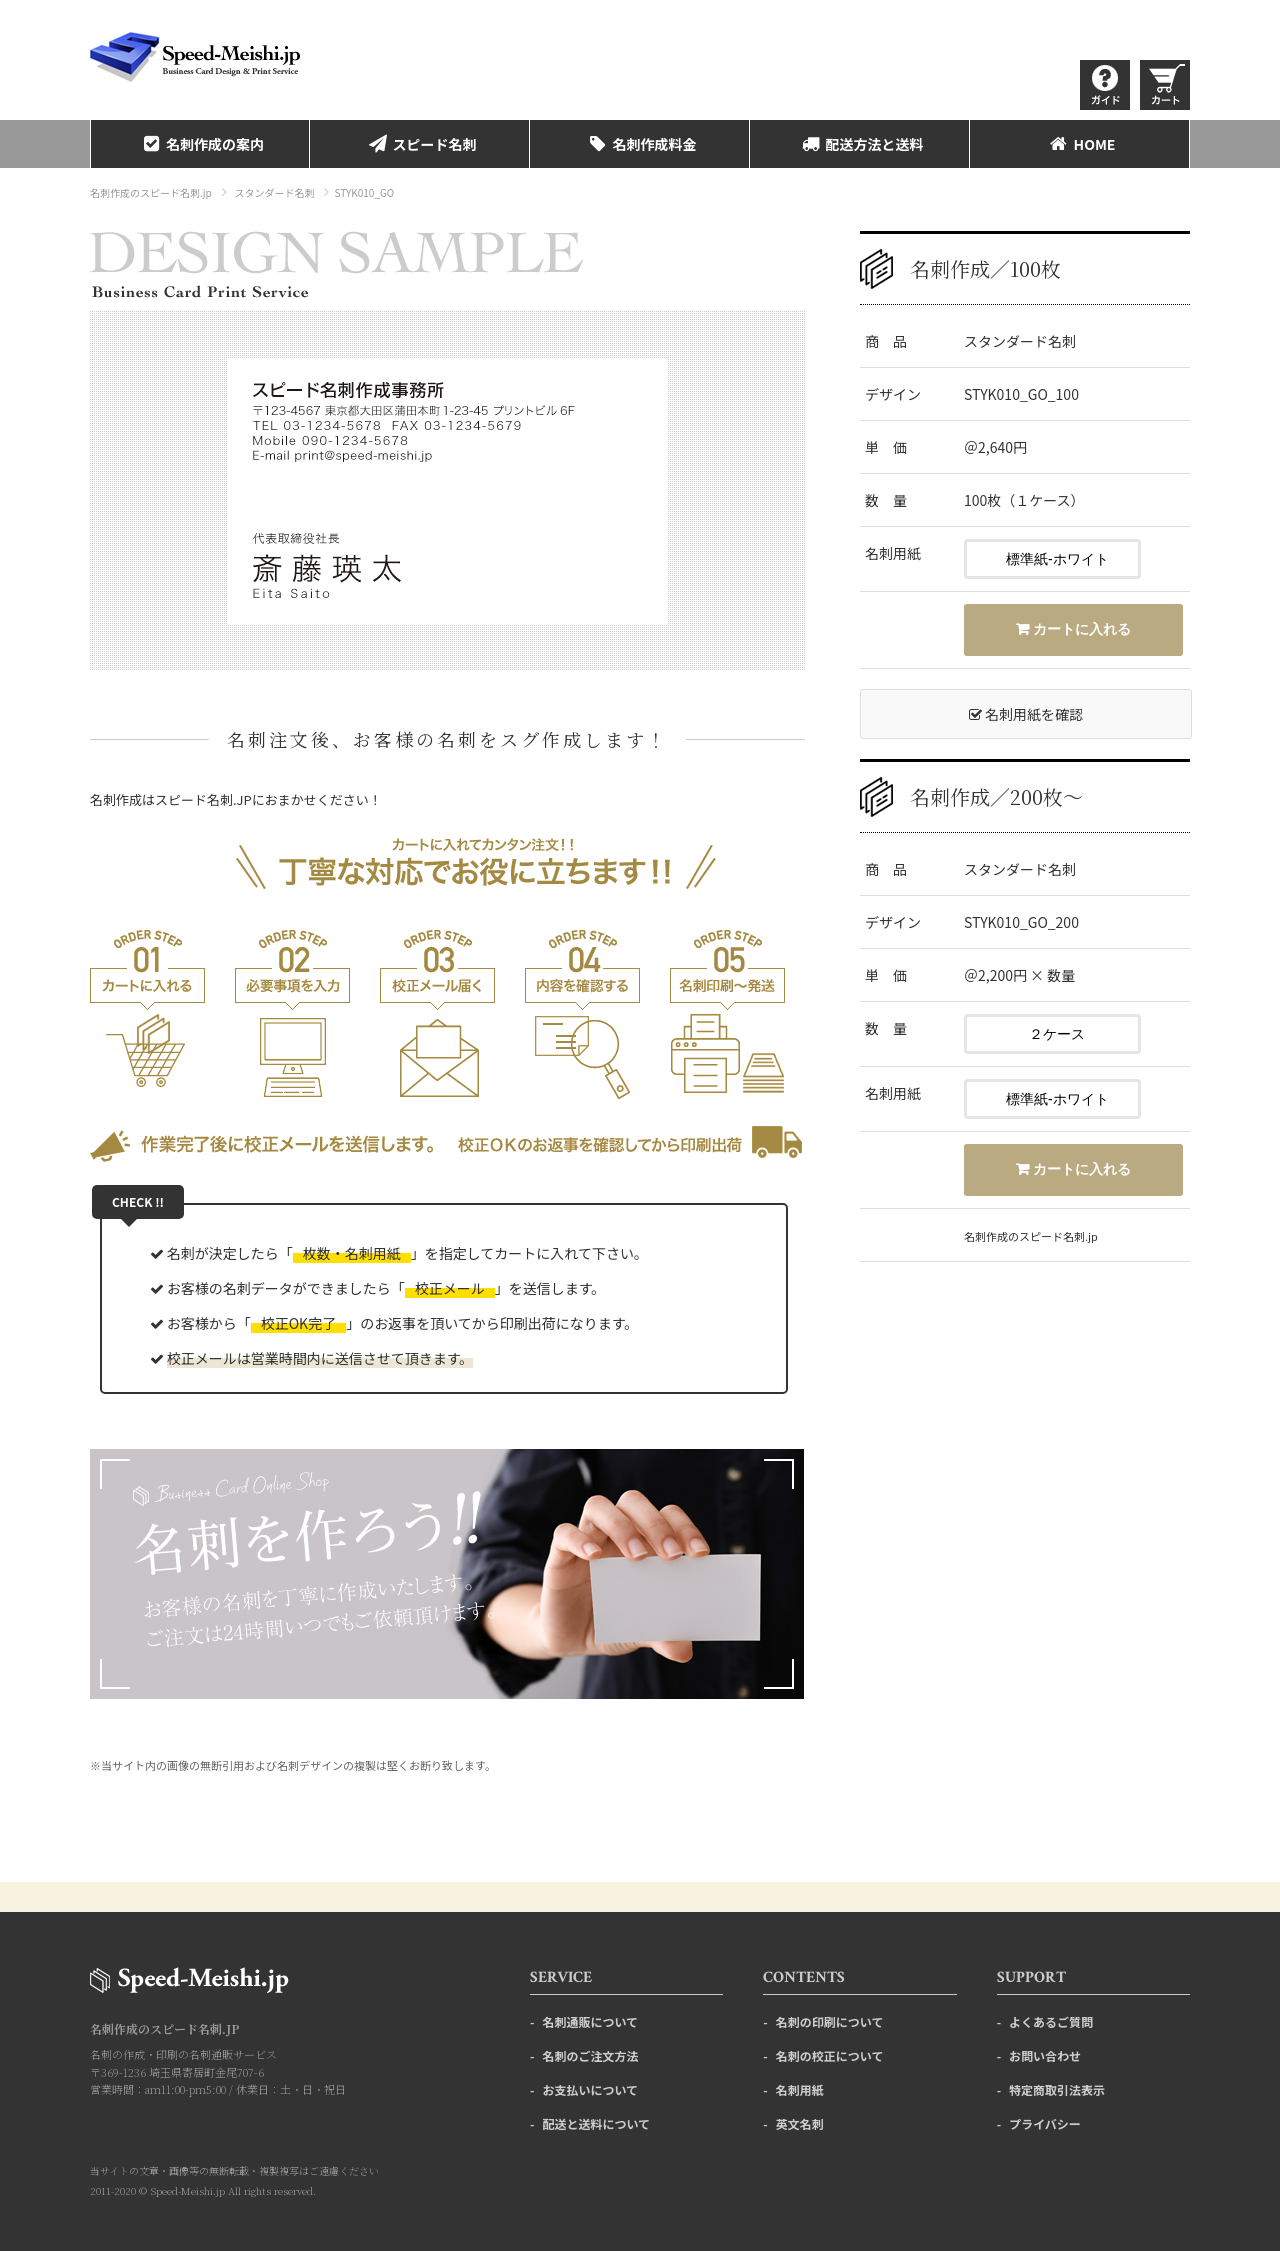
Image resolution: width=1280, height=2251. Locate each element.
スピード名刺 (420, 144)
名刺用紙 (800, 2089)
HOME (1080, 144)
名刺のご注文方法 (590, 2055)
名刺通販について (590, 2021)
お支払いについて (590, 2089)
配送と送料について (596, 2123)
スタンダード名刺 (274, 192)
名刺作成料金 (640, 144)
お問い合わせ (1045, 2055)
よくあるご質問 (1051, 2021)
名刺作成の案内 (200, 144)
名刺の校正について (830, 2055)
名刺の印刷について (830, 2021)
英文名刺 (800, 2123)
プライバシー (1045, 2123)
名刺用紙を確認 (1026, 714)
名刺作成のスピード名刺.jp (151, 192)
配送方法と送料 (860, 144)
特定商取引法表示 (1057, 2089)
